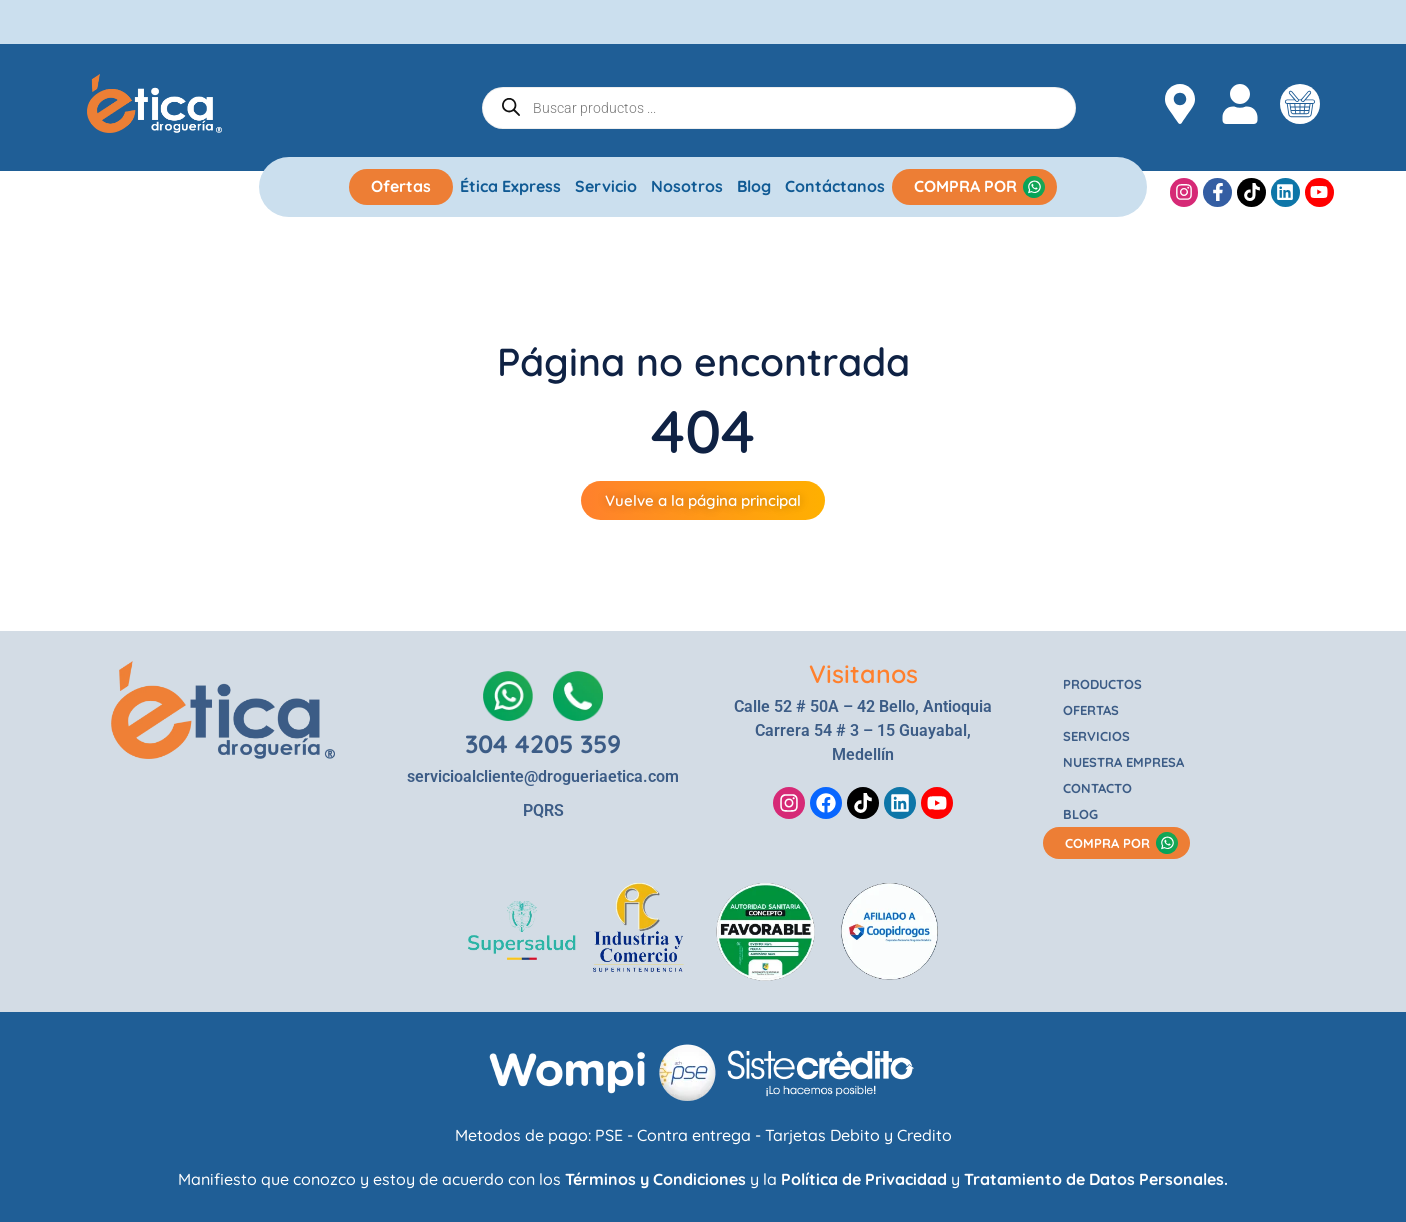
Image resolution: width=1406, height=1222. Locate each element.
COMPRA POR (965, 186)
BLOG (1080, 814)
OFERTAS (1091, 710)
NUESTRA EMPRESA (1123, 762)
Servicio (606, 186)
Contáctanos (835, 186)
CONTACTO (1097, 788)
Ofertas (401, 186)
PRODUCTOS (1102, 684)
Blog (754, 186)
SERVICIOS (1096, 736)
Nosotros (687, 186)
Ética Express (510, 186)
